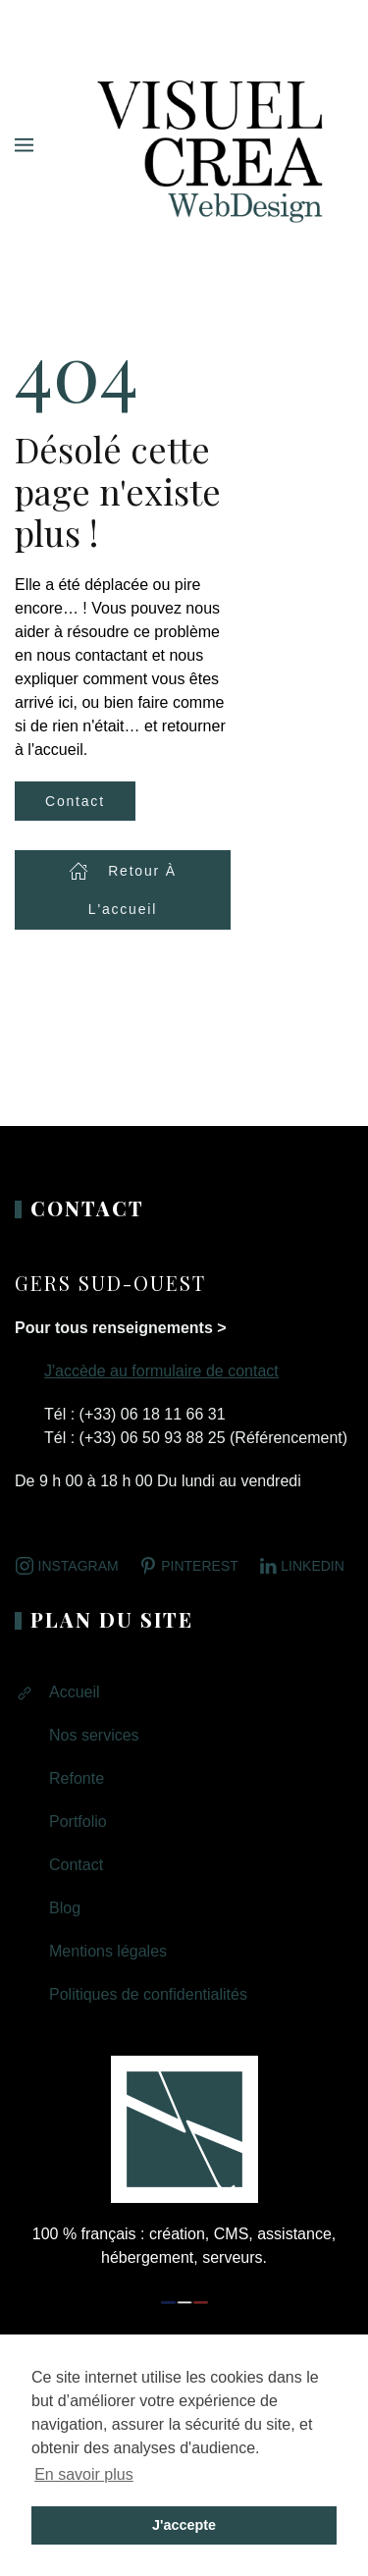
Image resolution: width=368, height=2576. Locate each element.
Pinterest (188, 1566)
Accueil (74, 1692)
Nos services (94, 1735)
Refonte (76, 1778)
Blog (64, 1908)
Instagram (67, 1566)
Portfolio (78, 1821)
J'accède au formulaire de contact (161, 1371)
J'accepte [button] (184, 2525)
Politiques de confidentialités (148, 1994)
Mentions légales (108, 1951)
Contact (75, 801)
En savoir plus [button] (83, 2474)
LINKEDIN (301, 1566)
